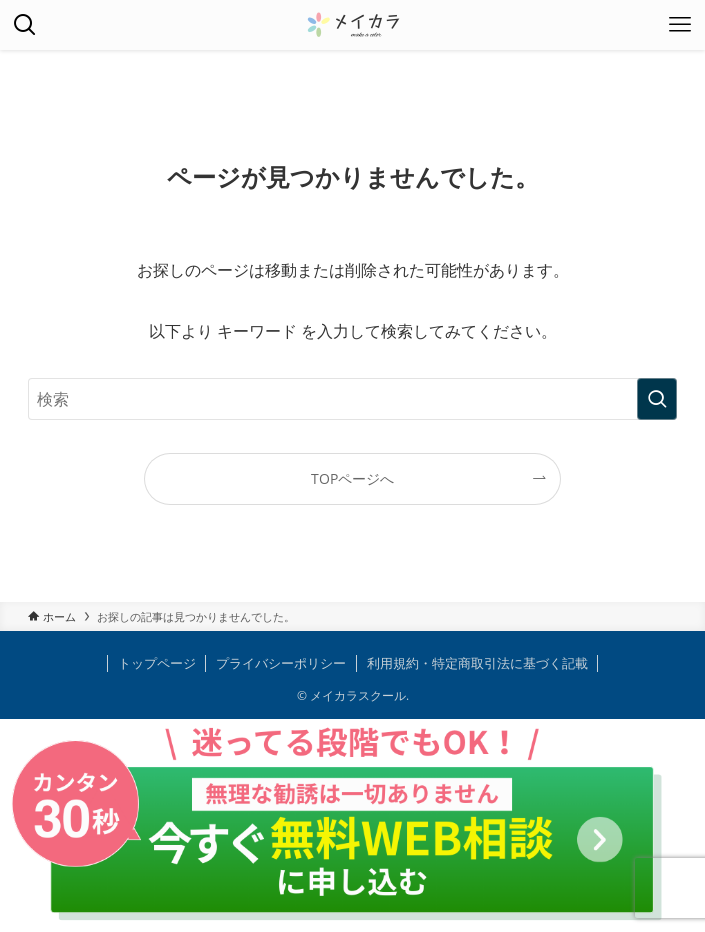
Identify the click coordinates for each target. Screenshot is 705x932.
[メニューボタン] (680, 25)
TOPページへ (352, 478)
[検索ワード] (352, 399)
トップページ (157, 663)
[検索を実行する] (657, 399)
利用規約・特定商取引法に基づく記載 (477, 663)
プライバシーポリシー (281, 663)
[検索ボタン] (25, 25)
